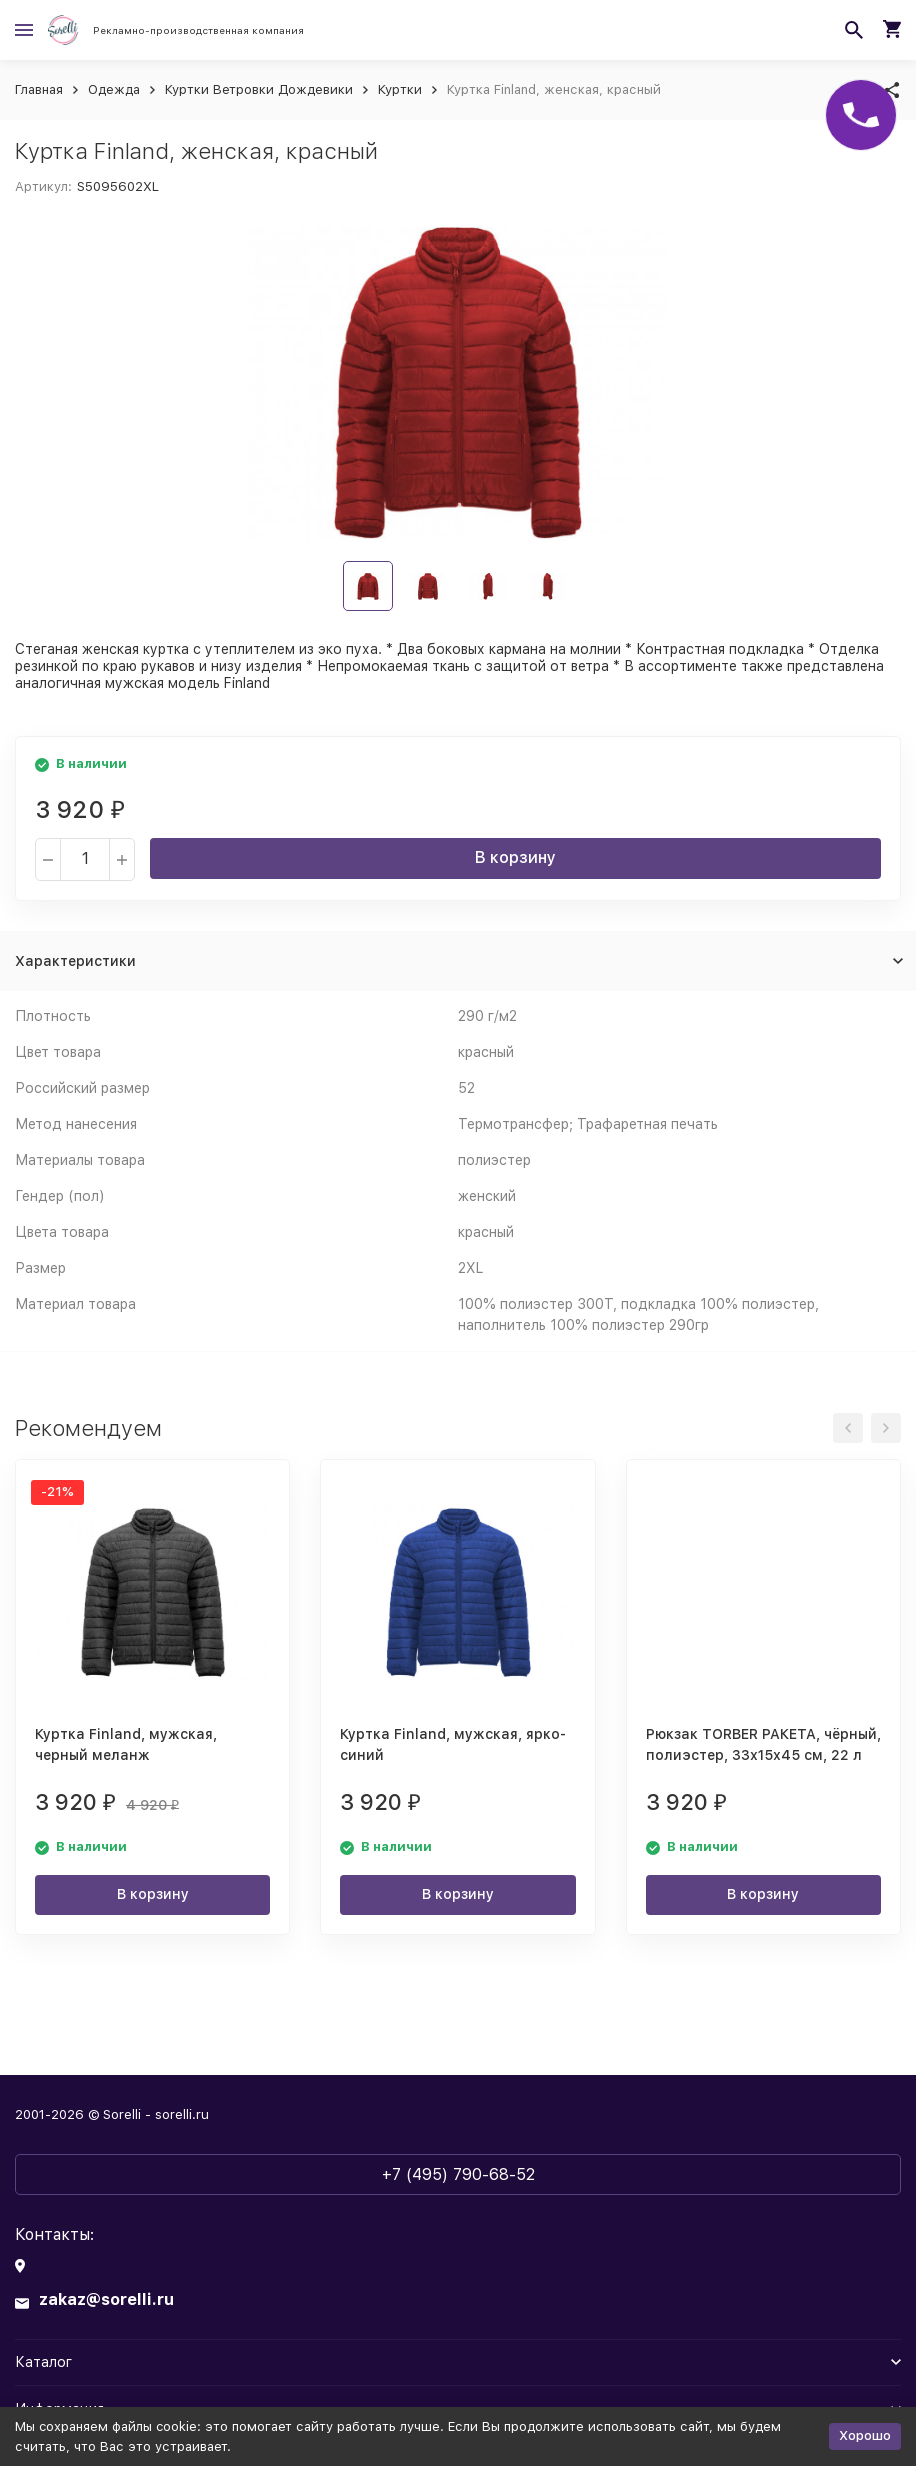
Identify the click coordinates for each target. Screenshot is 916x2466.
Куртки (400, 89)
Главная (39, 89)
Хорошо (865, 2435)
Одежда (114, 89)
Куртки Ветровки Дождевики (259, 89)
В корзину (515, 857)
